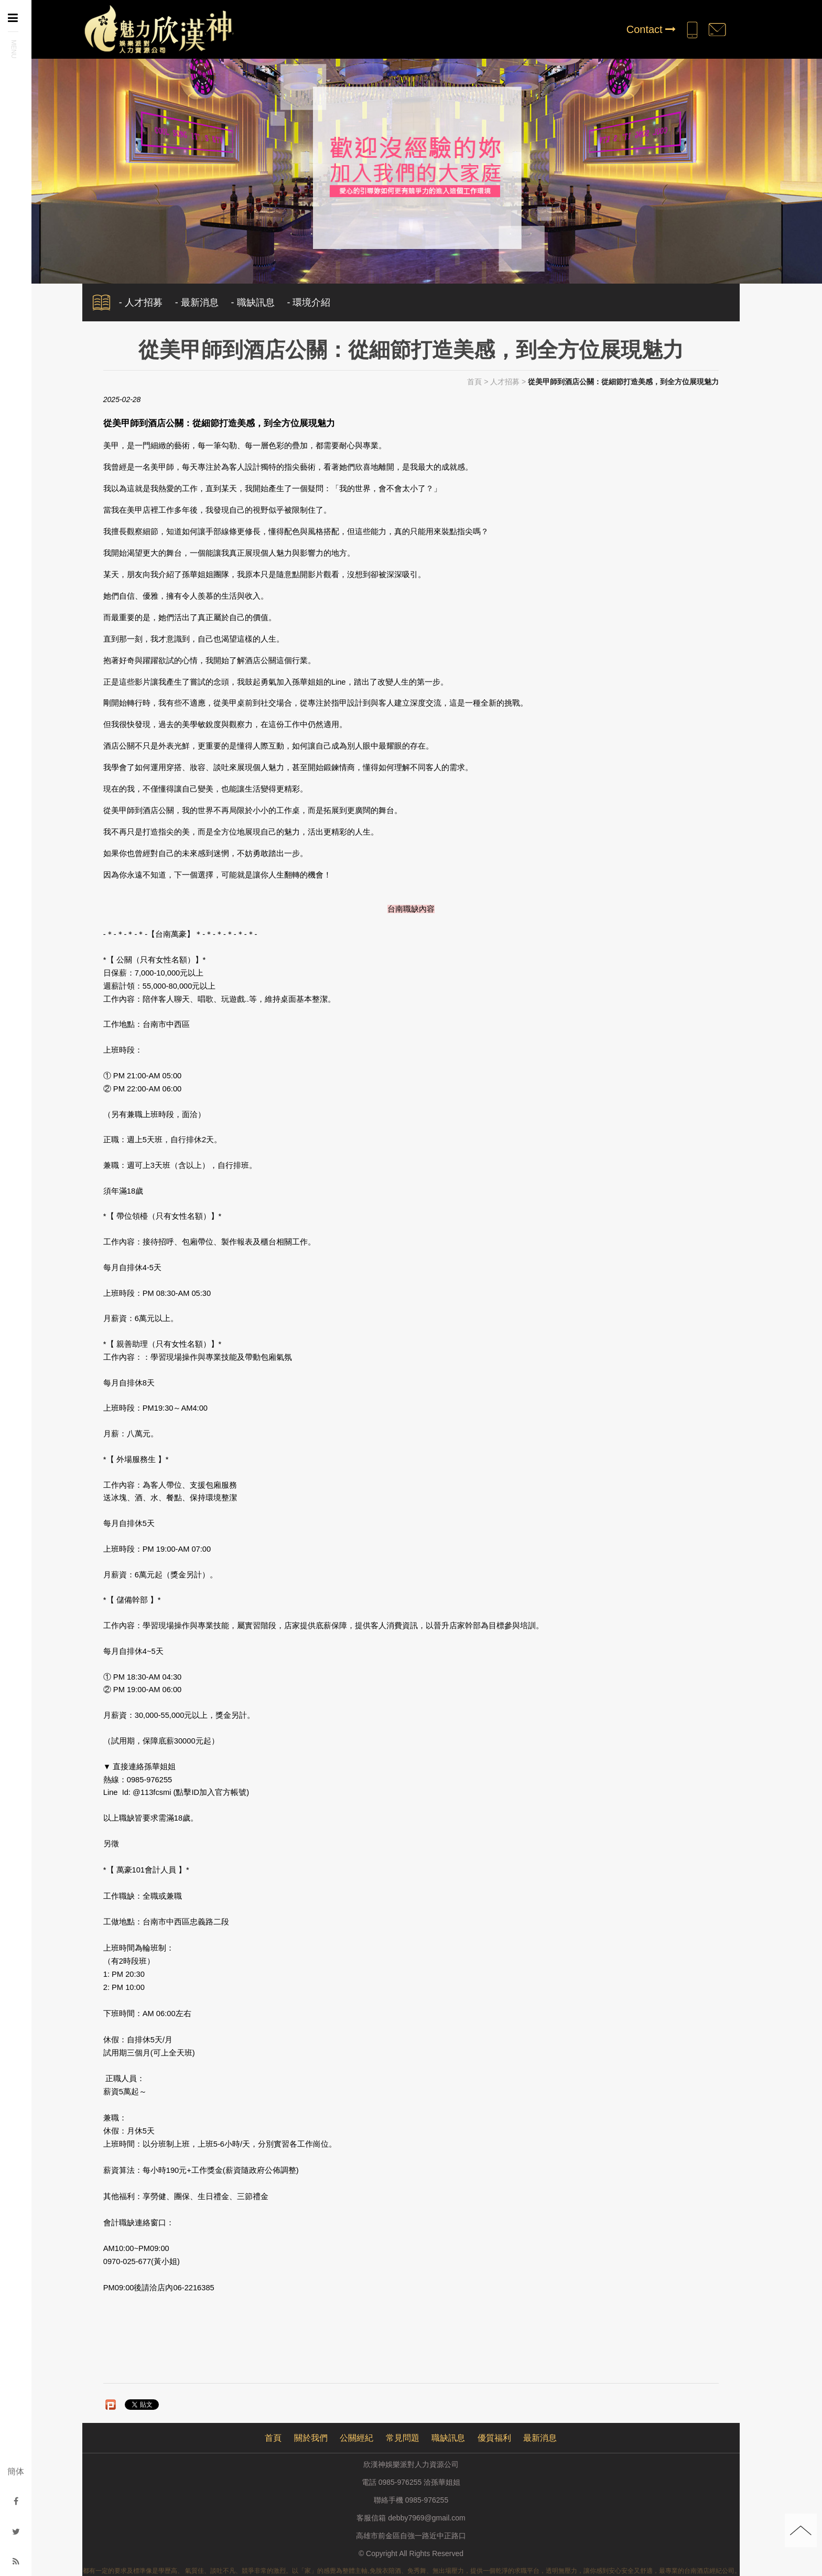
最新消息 (540, 2437)
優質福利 (494, 2437)
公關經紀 (356, 2437)
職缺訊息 (448, 2437)
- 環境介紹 (308, 302)
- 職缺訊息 (253, 302)
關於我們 (311, 2437)
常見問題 (402, 2437)
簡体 (15, 2471)
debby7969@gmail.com (426, 2518)
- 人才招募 (141, 302)
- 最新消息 (197, 302)
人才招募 (505, 381)
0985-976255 (427, 2500)
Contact (651, 29)
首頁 (474, 381)
